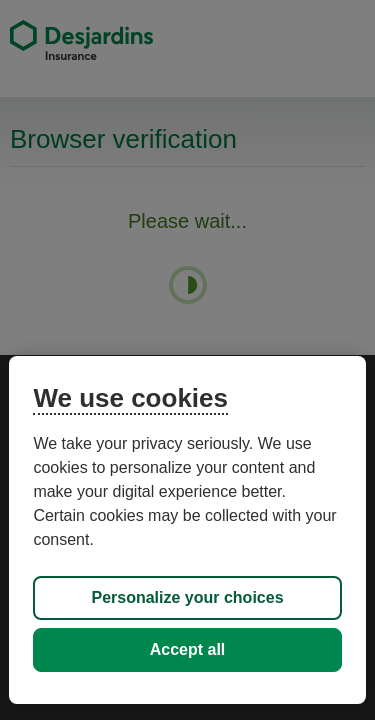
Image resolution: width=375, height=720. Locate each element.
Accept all (188, 649)
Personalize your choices (187, 597)
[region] (187, 530)
